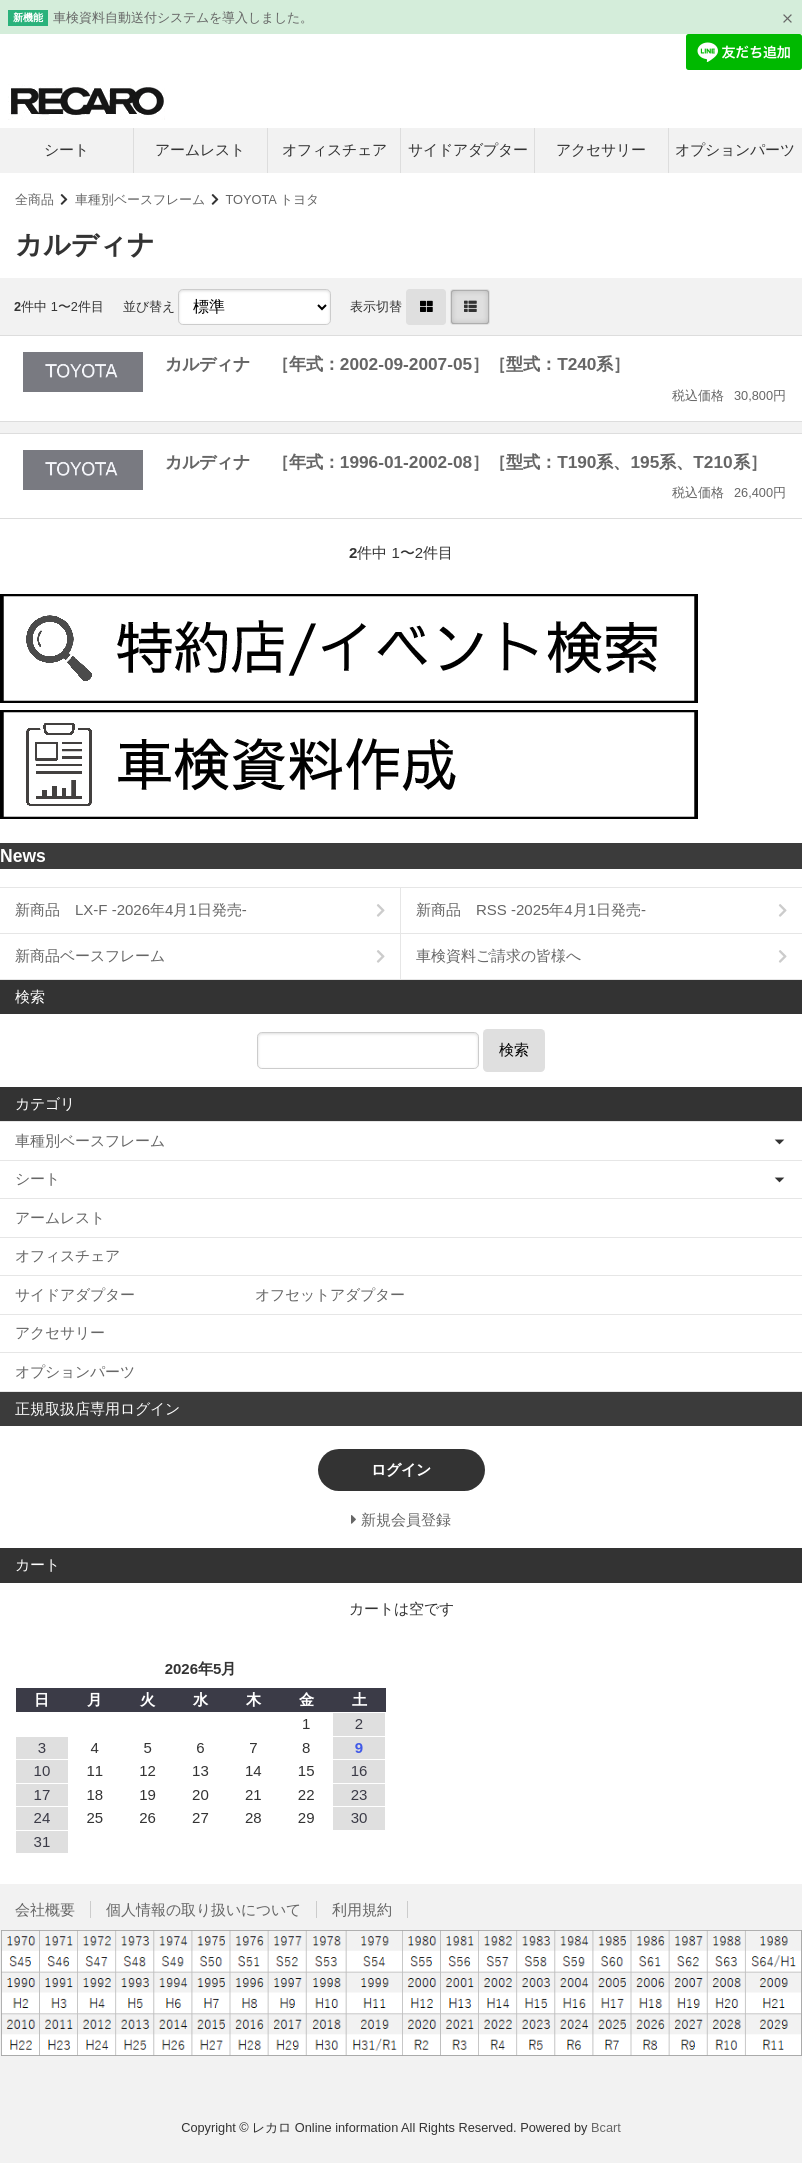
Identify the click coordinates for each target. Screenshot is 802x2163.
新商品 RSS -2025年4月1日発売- (531, 909)
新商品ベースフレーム (90, 955)
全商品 (34, 199)
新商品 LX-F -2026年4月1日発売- (131, 909)
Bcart (606, 2127)
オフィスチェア (334, 149)
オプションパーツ (735, 149)
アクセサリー (601, 149)
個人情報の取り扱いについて (203, 1909)
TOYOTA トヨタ (272, 199)
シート (66, 149)
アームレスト (200, 149)
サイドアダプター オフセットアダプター (210, 1294)
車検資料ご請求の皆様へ (498, 955)
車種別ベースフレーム (140, 199)
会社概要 (45, 1909)
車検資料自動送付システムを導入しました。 (183, 17)
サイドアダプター (468, 149)
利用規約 (362, 1909)
